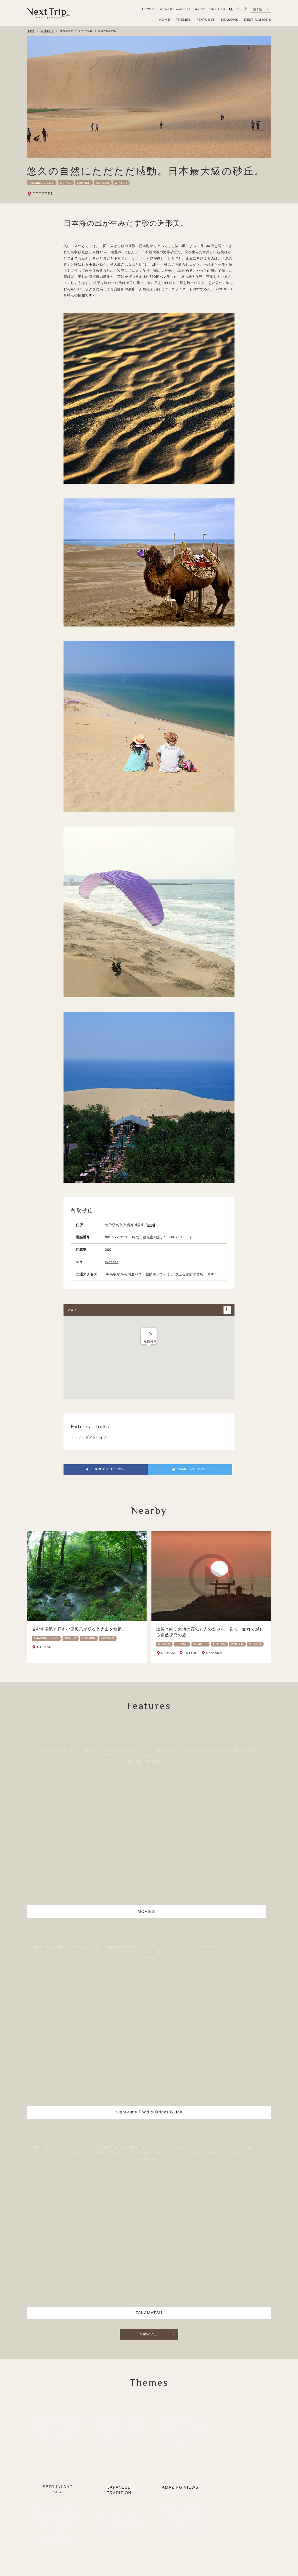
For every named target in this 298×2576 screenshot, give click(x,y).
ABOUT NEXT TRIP (107, 2541)
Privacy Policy (176, 2541)
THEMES (183, 19)
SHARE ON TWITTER (195, 1475)
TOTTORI (43, 194)
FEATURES (206, 19)
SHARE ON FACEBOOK (108, 1475)
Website (111, 1262)
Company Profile (144, 2541)
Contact (200, 2541)
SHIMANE (169, 1658)
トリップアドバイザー (92, 1441)
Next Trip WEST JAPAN (49, 13)
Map (150, 1225)
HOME (164, 19)
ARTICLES (47, 31)
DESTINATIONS (257, 19)
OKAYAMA (214, 1658)
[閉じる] (151, 1347)
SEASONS (229, 19)
